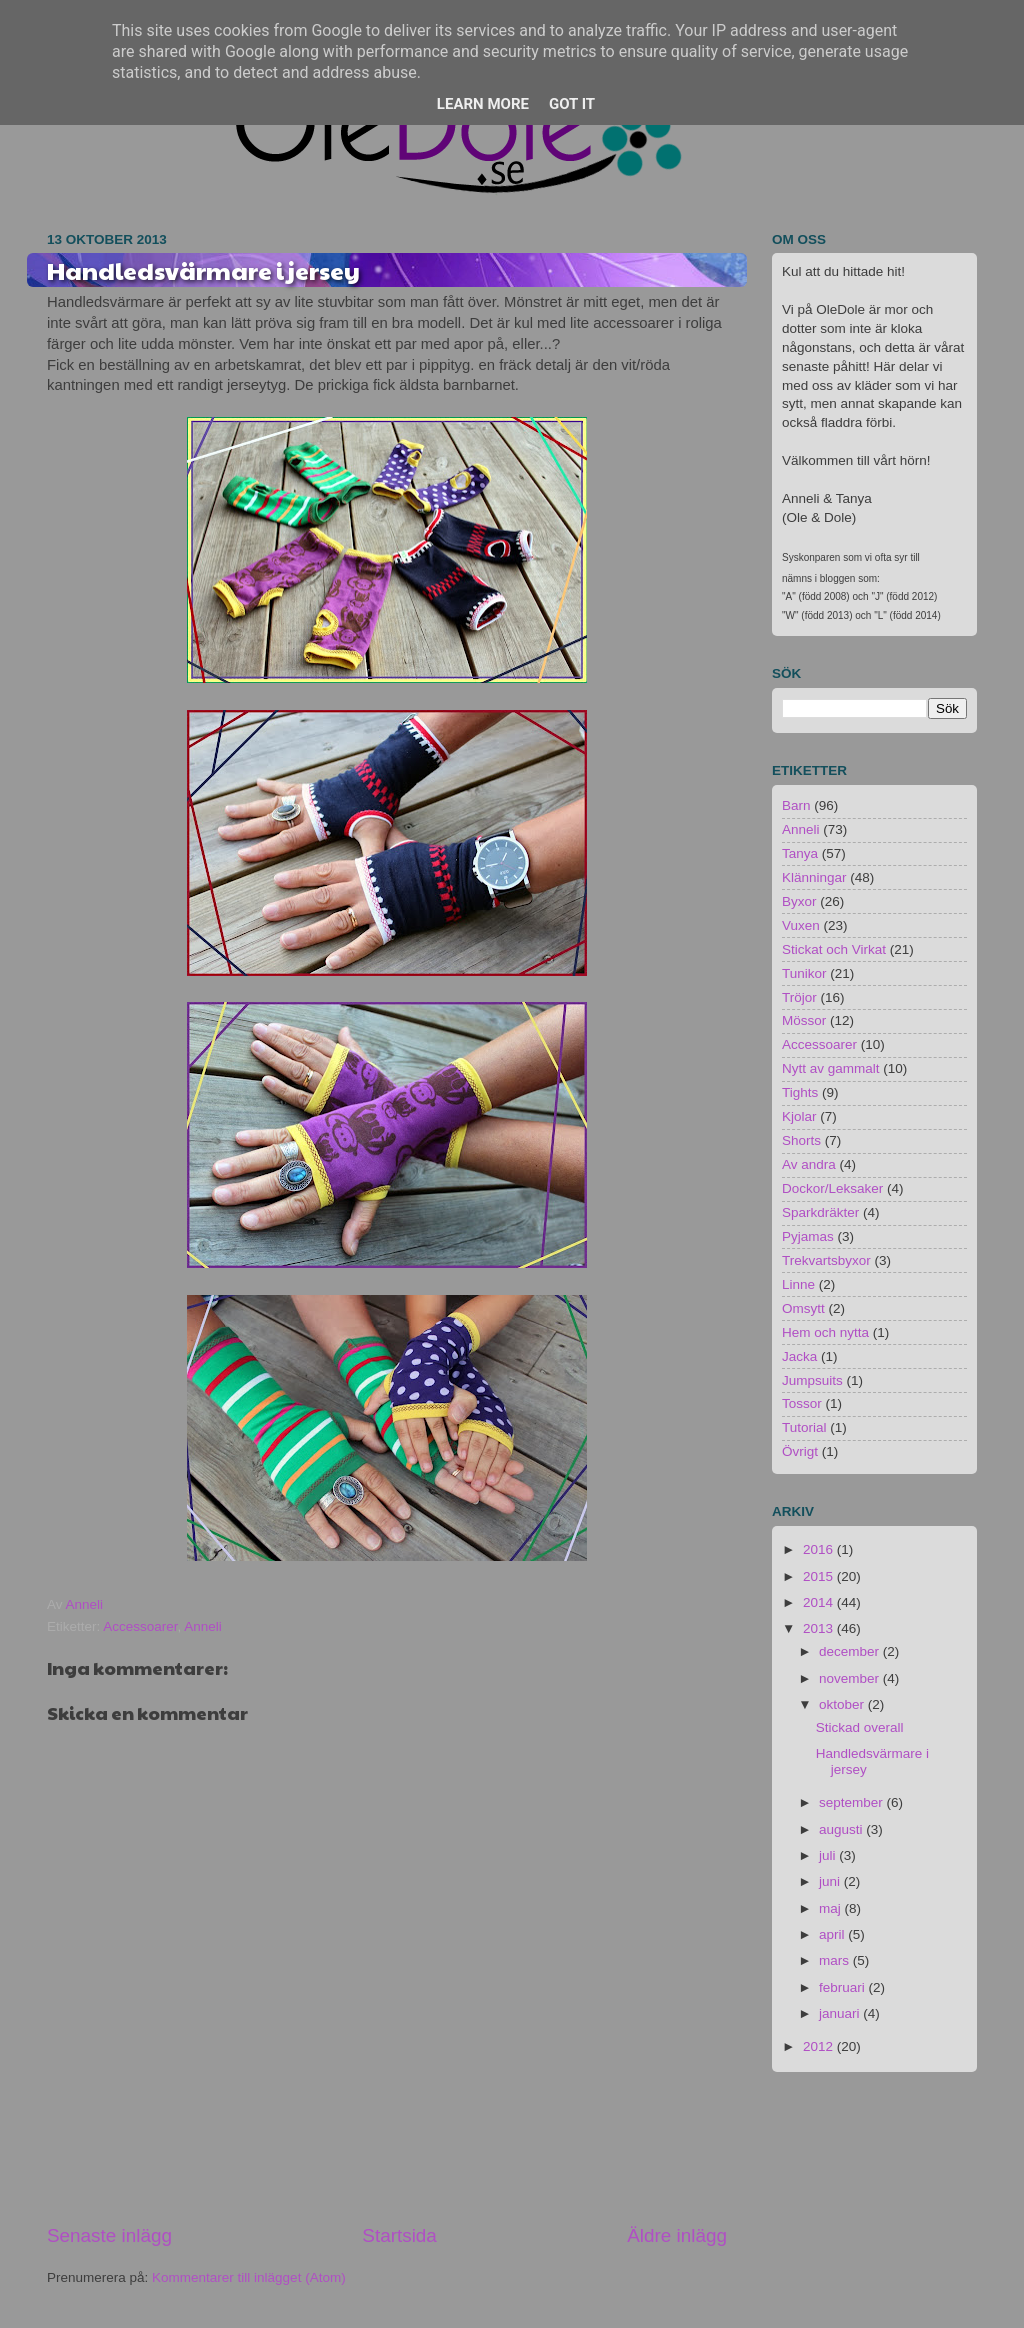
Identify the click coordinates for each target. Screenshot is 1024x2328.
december (851, 1651)
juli (829, 1855)
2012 (820, 2046)
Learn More (483, 104)
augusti (842, 1829)
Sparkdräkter (820, 1212)
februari (844, 1987)
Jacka (799, 1356)
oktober (843, 1704)
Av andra (809, 1164)
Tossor (802, 1403)
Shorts (801, 1140)
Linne (798, 1284)
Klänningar (814, 877)
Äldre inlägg (677, 2235)
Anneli (203, 1626)
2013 (820, 1628)
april (833, 1934)
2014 (820, 1602)
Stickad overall (860, 1727)
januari (841, 2013)
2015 (820, 1576)
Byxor (799, 901)
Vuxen (801, 925)
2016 (820, 1549)
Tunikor (804, 973)
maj (832, 1908)
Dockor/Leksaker (832, 1188)
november (851, 1678)
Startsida (399, 2235)
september (853, 1802)
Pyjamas (808, 1236)
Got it (572, 104)
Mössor (804, 1020)
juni (831, 1881)
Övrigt (800, 1451)
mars (836, 1960)
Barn (796, 805)
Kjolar (799, 1116)
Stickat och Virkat (834, 949)
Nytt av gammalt (831, 1068)
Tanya (800, 853)
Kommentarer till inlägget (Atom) (249, 2277)
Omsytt (803, 1308)
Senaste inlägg (109, 2235)
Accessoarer (140, 1626)
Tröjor (799, 997)
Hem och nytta (825, 1332)
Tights (800, 1092)
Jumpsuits (812, 1380)
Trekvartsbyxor (826, 1260)
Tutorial (804, 1427)
